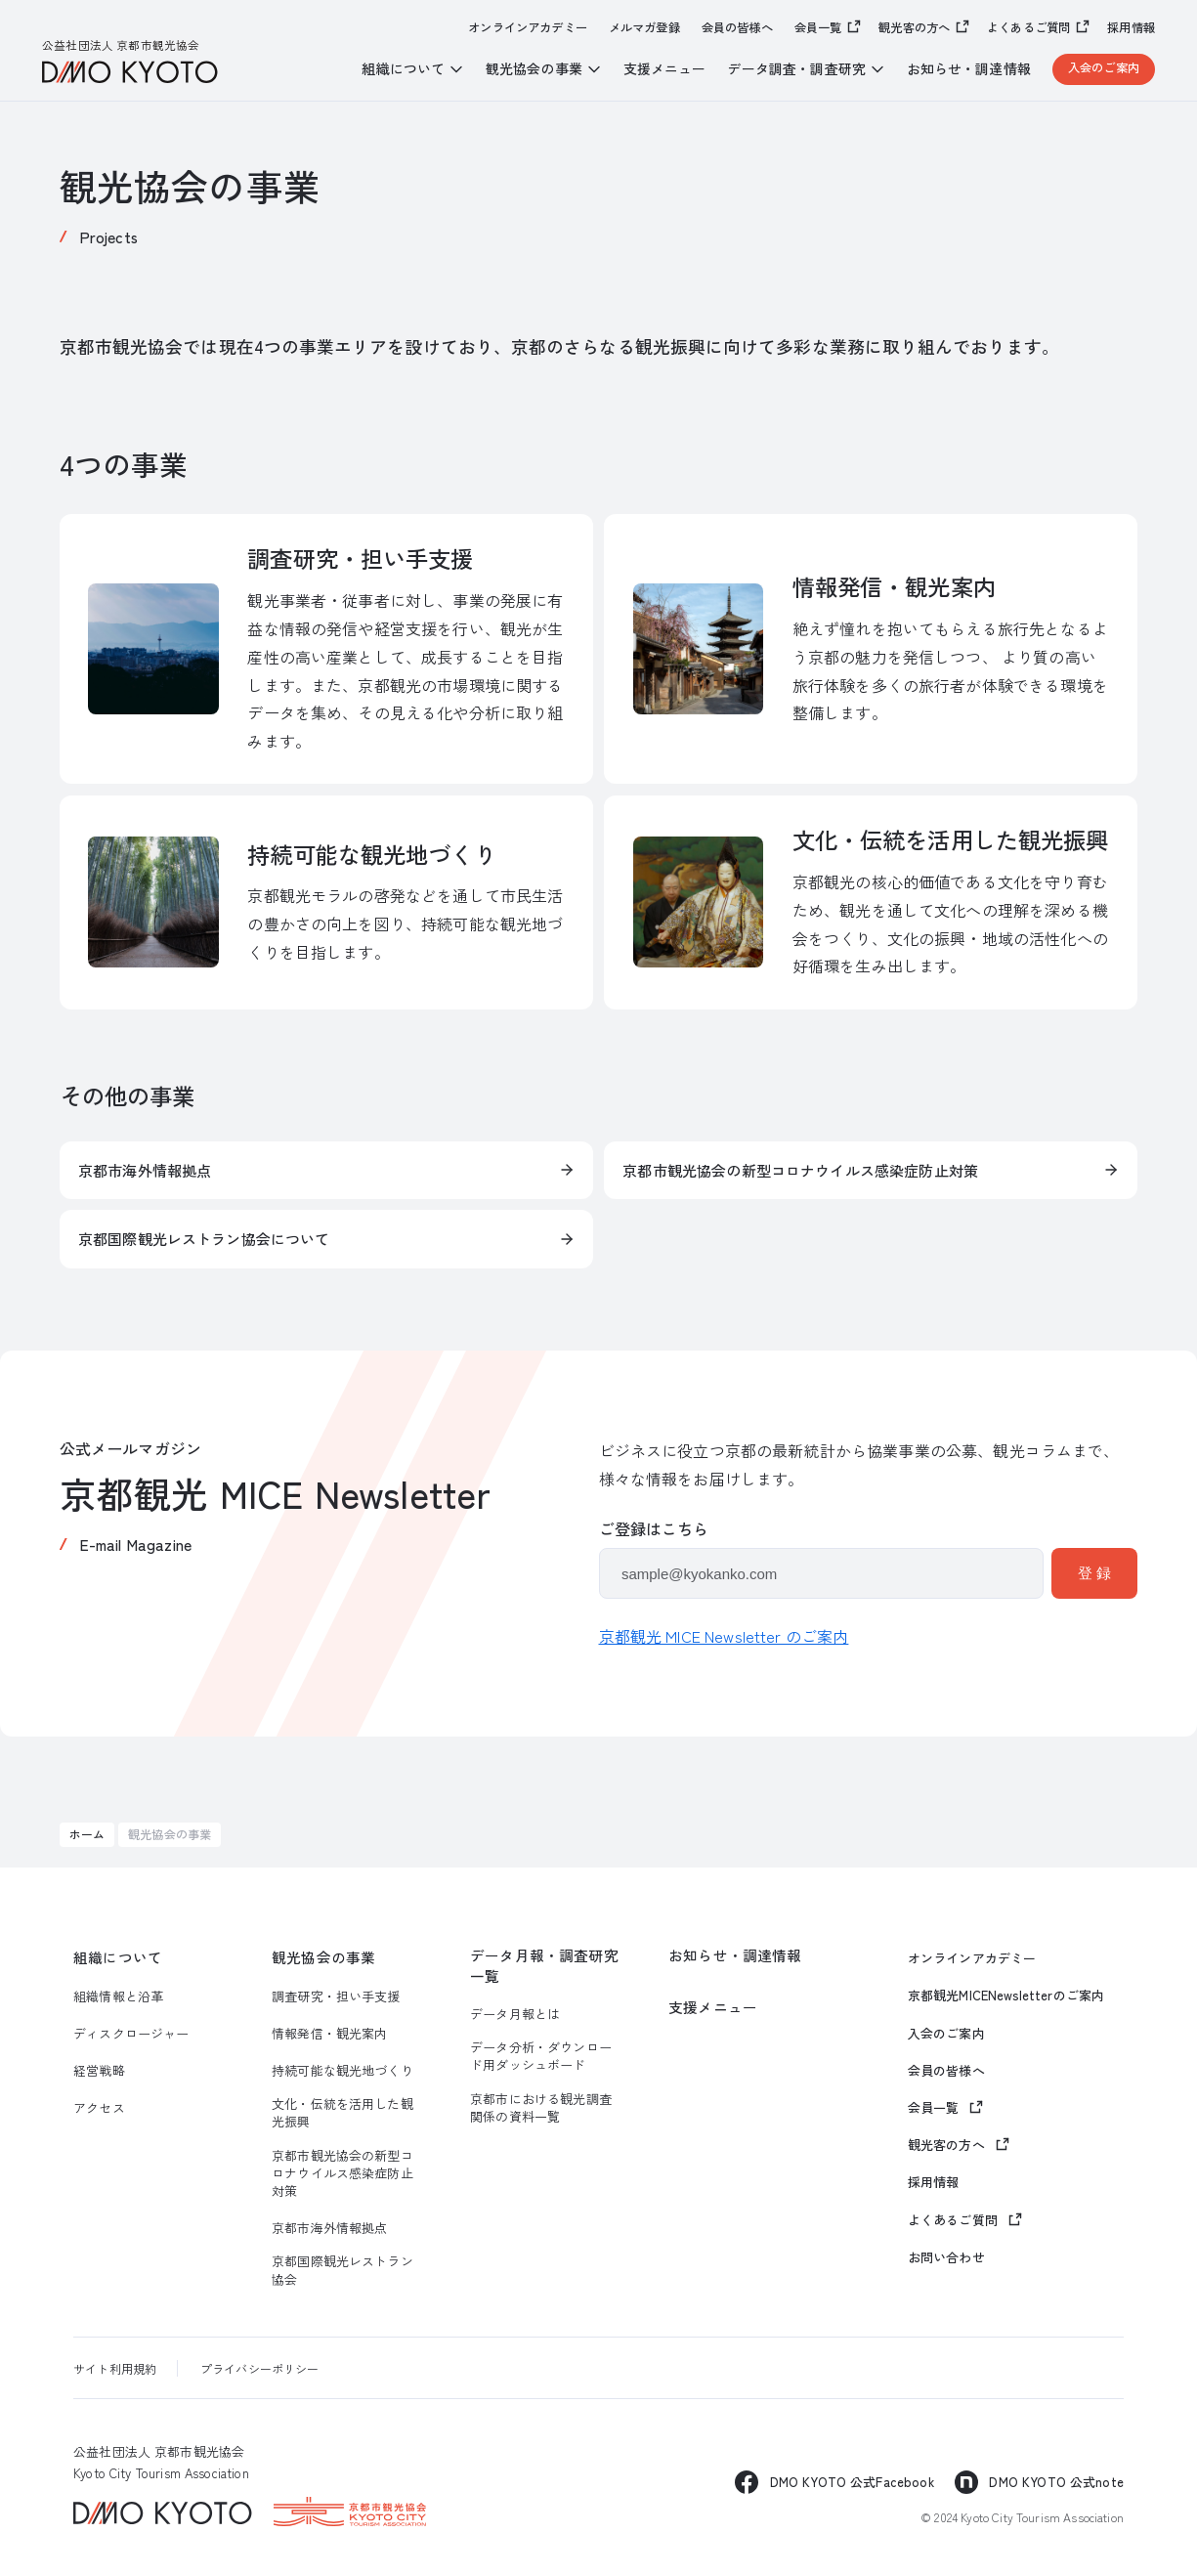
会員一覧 (818, 27)
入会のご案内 (1103, 67)
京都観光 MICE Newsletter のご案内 (724, 1636)
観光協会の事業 (323, 1957)
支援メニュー (664, 69)
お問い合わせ (946, 2257)
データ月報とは (515, 2014)
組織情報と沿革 (118, 1996)
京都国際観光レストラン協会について (204, 1238)
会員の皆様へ (737, 28)
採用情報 (1131, 28)
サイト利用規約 (114, 2368)
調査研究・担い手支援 (336, 1996)
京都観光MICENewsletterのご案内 (1006, 1995)
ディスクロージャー (131, 2033)
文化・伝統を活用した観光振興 (342, 2112)
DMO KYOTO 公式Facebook (852, 2481)
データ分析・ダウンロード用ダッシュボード (541, 2056)
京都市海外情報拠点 (144, 1170)
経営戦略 (99, 2071)
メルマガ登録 (644, 28)
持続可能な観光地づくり (342, 2071)
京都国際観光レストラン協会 (342, 2270)
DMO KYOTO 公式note (1056, 2481)
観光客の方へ (914, 27)
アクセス (99, 2108)
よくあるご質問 (1028, 27)
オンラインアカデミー (527, 28)
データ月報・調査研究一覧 (544, 1965)
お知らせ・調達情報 (969, 69)
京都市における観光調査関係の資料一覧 (541, 2107)
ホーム (87, 1833)
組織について (117, 1957)
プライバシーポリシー (260, 2368)
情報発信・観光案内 (329, 2033)
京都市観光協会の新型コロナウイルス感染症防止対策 (800, 1170)
